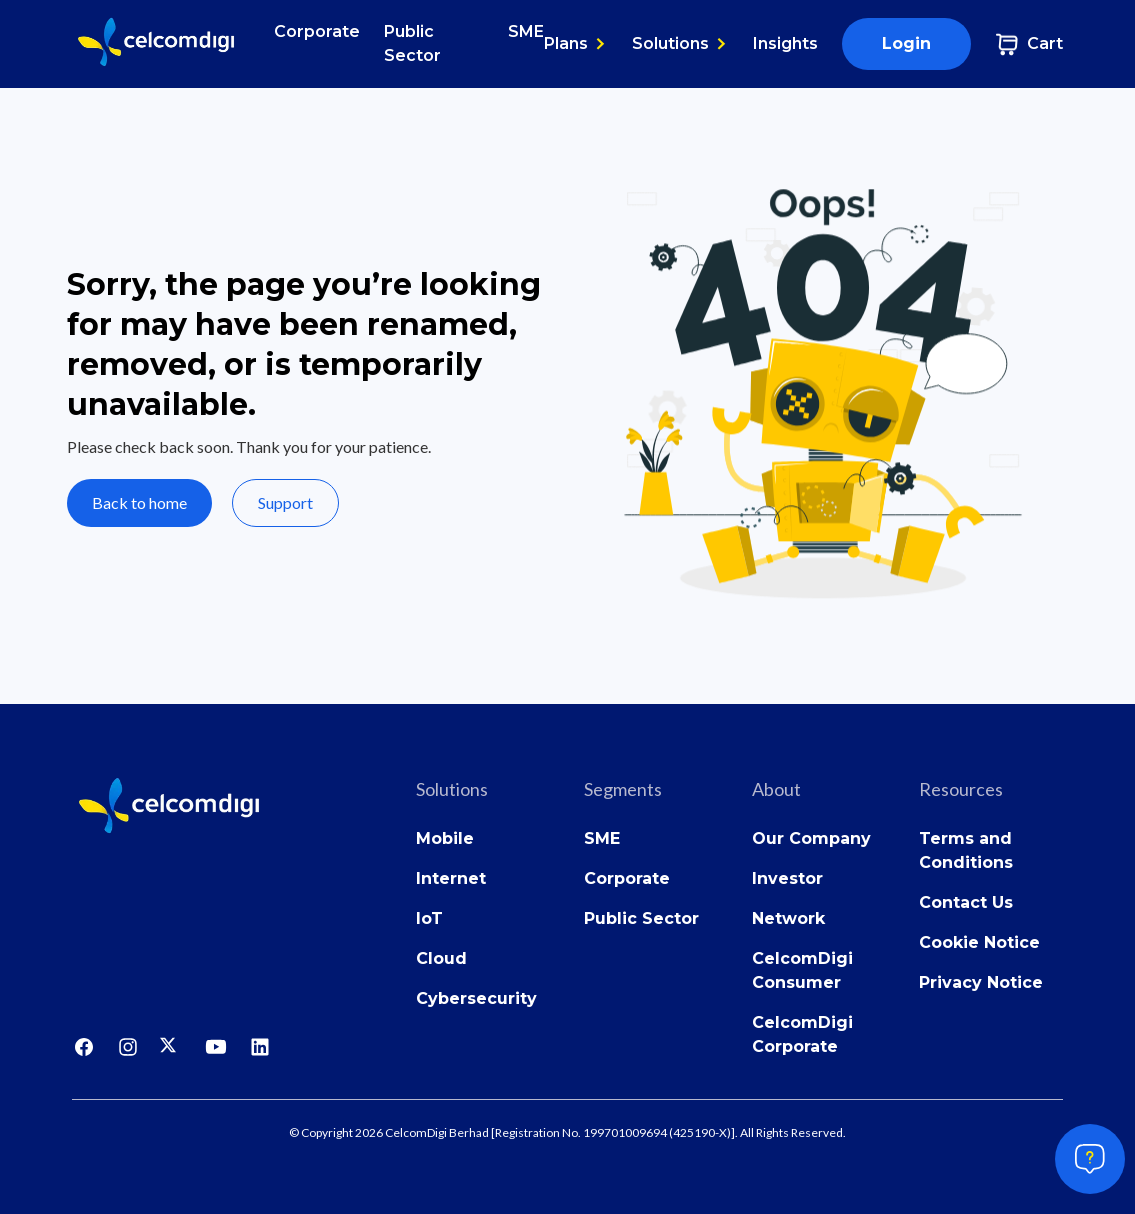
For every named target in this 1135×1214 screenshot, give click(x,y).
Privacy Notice (981, 982)
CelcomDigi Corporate (802, 1034)
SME (526, 31)
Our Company (811, 838)
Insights (785, 43)
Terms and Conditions (966, 850)
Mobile (445, 838)
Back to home (139, 502)
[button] (576, 44)
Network (788, 918)
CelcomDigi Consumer (802, 970)
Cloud (441, 958)
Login (906, 43)
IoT (429, 918)
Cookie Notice (979, 942)
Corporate (317, 31)
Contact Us (966, 902)
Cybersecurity (476, 998)
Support (285, 502)
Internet (451, 878)
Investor (787, 878)
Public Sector (412, 43)
